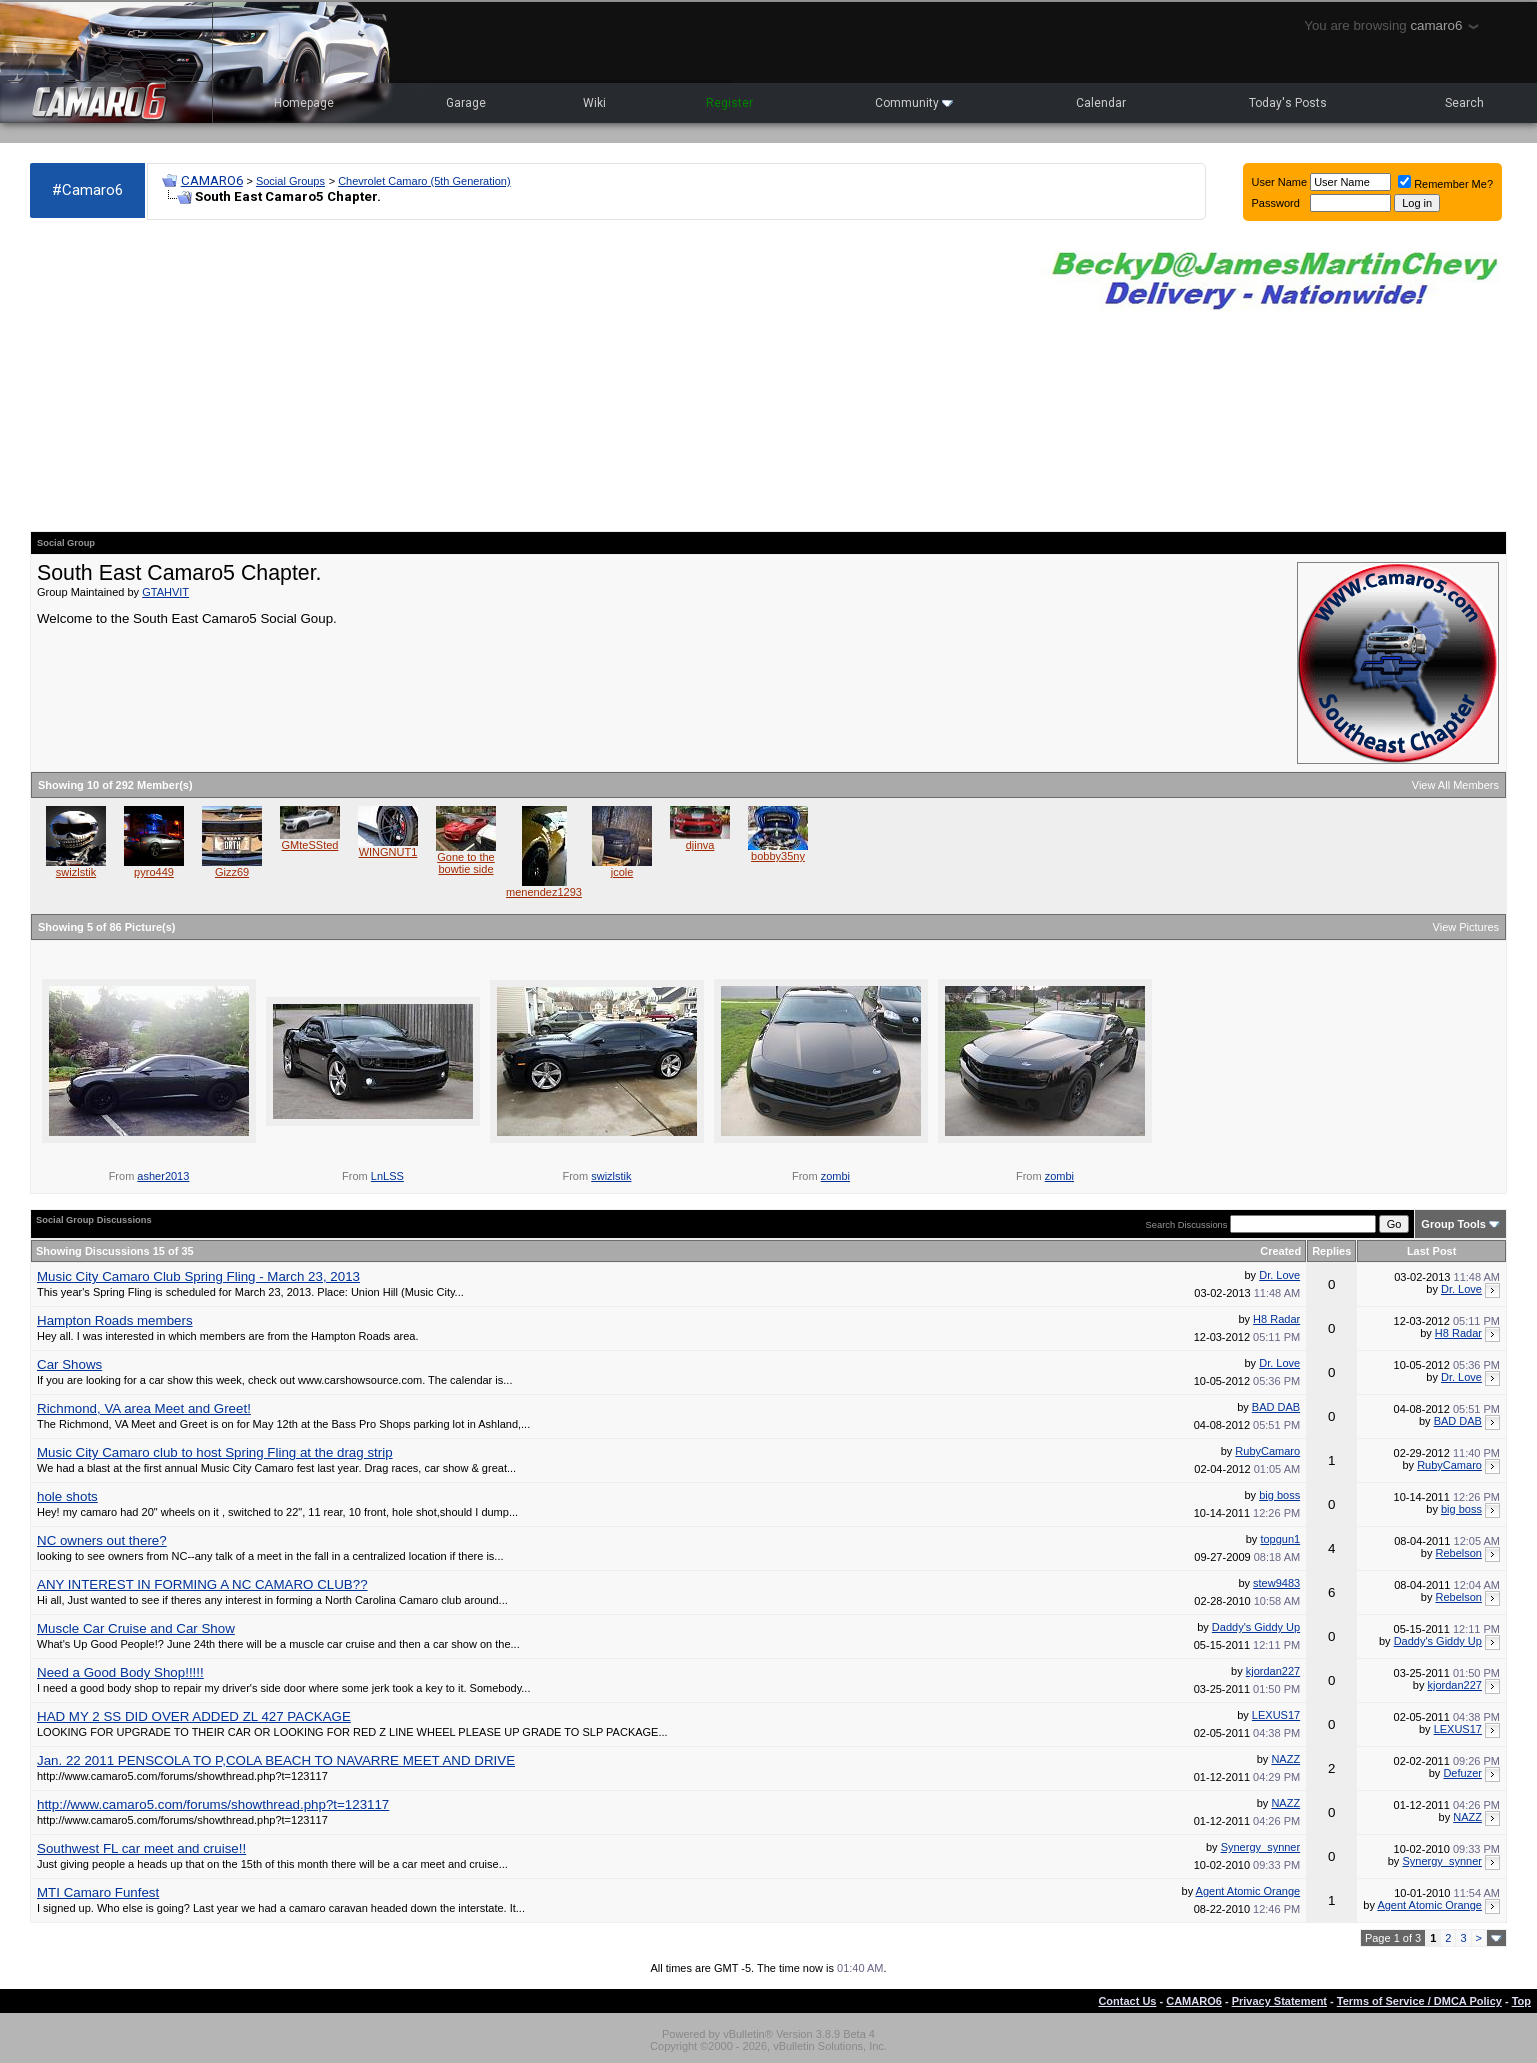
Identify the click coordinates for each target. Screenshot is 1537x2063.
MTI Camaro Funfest (98, 1892)
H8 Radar (1276, 1319)
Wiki (594, 103)
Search (1464, 103)
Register (729, 103)
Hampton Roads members (115, 1320)
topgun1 (1280, 1539)
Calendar (1101, 103)
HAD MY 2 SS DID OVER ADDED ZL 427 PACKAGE (194, 1716)
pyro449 (154, 872)
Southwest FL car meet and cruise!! (141, 1848)
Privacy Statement (1279, 2001)
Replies (1331, 1251)
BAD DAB (1276, 1407)
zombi (835, 1176)
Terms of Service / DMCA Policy (1419, 2001)
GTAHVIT (165, 592)
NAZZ (1285, 1759)
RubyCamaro (1267, 1451)
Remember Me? (1445, 184)
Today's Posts (1288, 103)
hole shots (67, 1496)
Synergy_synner (1261, 1847)
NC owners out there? (102, 1540)
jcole (622, 872)
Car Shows (69, 1364)
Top (1521, 2001)
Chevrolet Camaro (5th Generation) (424, 181)
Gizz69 (232, 872)
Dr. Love (1279, 1275)
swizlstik (76, 872)
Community (914, 103)
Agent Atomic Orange (1248, 1891)
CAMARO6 (212, 180)
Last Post (1432, 1251)
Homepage (304, 103)
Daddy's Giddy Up (1256, 1627)
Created (1280, 1251)
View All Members (1455, 785)
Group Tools (1453, 1224)
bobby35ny (778, 856)
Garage (466, 103)
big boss (1279, 1495)
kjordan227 (1273, 1671)
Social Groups (290, 181)
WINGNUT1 (388, 852)
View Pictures (1466, 927)
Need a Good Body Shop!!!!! (120, 1672)
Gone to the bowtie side (466, 863)
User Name (1280, 182)
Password (1276, 203)
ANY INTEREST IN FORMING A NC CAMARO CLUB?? (202, 1584)
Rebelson (1458, 1553)
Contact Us (1127, 2001)
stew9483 (1276, 1583)
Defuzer (1462, 1773)
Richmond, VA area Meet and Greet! (144, 1408)
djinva (700, 845)
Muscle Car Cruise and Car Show (136, 1628)
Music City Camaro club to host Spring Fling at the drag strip (215, 1452)
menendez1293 (544, 892)
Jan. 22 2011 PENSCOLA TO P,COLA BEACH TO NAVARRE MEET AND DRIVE (276, 1760)
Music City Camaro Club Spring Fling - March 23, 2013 (198, 1276)
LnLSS (387, 1176)
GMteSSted (310, 845)
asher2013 (163, 1176)
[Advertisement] (524, 376)
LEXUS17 (1276, 1715)
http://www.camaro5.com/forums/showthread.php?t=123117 (213, 1804)
